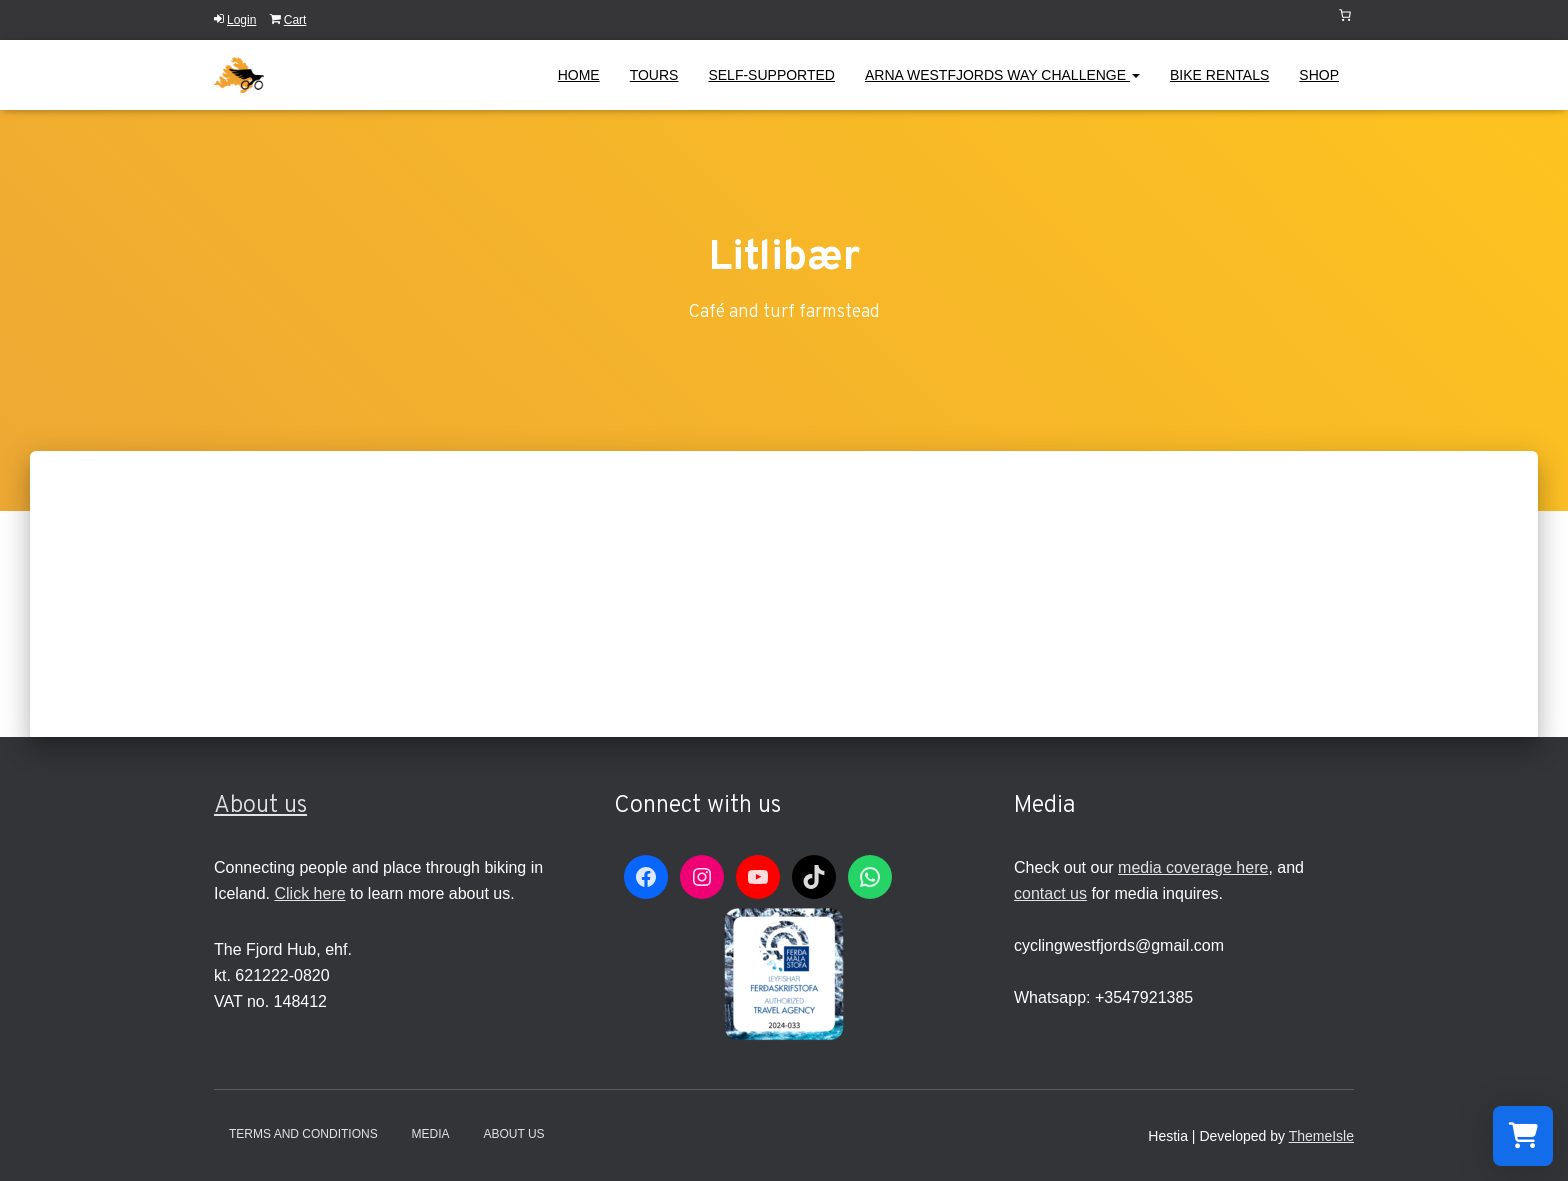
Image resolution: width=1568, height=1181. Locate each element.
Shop (1319, 75)
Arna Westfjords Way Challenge (1002, 75)
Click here (309, 893)
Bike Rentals (1219, 75)
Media (431, 1134)
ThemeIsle (1321, 1136)
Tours (654, 75)
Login (235, 20)
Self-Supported (771, 75)
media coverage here (1193, 867)
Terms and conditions (303, 1134)
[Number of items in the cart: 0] (1345, 15)
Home (579, 75)
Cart (288, 20)
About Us (513, 1134)
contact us (1050, 893)
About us (260, 806)
